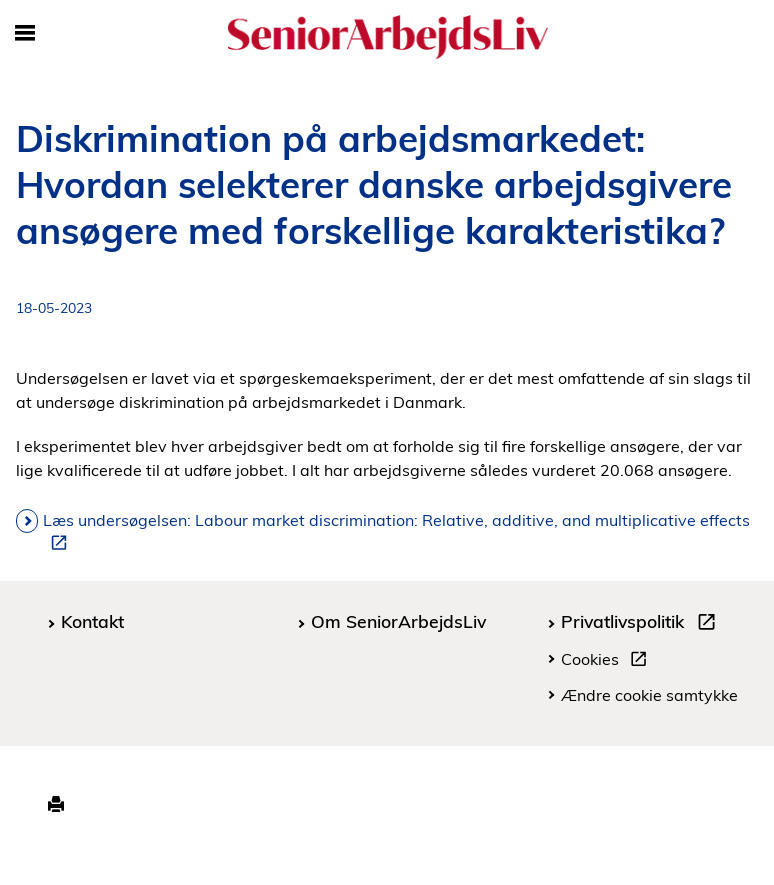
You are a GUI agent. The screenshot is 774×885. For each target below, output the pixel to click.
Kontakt (92, 621)
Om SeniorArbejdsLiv (398, 621)
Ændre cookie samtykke (649, 695)
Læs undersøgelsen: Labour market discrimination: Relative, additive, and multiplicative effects (396, 531)
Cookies (608, 662)
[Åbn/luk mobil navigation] (25, 34)
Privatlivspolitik (642, 624)
